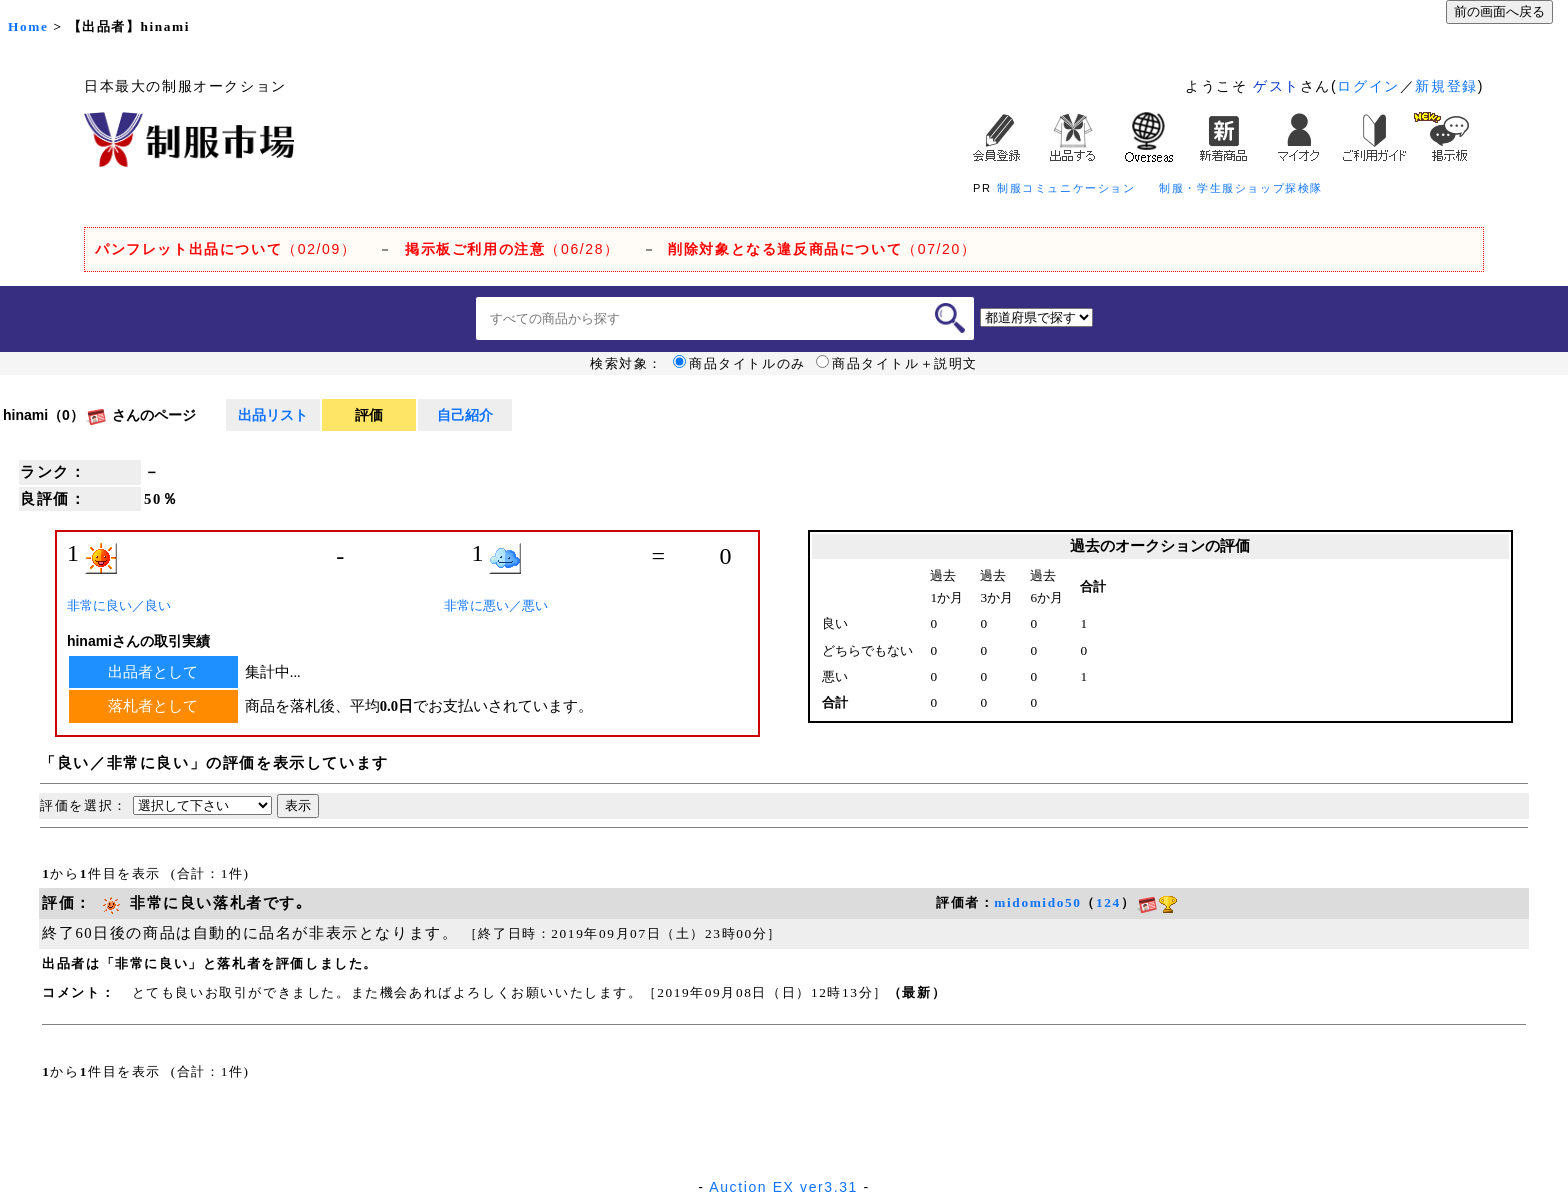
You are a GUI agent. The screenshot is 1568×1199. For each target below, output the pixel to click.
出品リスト (273, 415)
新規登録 (1446, 86)
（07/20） (822, 249)
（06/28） (512, 249)
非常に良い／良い (119, 605)
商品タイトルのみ (739, 364)
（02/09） (225, 249)
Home (28, 26)
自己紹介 (465, 415)
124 (1108, 902)
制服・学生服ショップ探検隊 (1241, 188)
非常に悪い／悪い (496, 605)
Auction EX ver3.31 (783, 1187)
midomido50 (1037, 902)
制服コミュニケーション (1066, 188)
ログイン (1368, 86)
